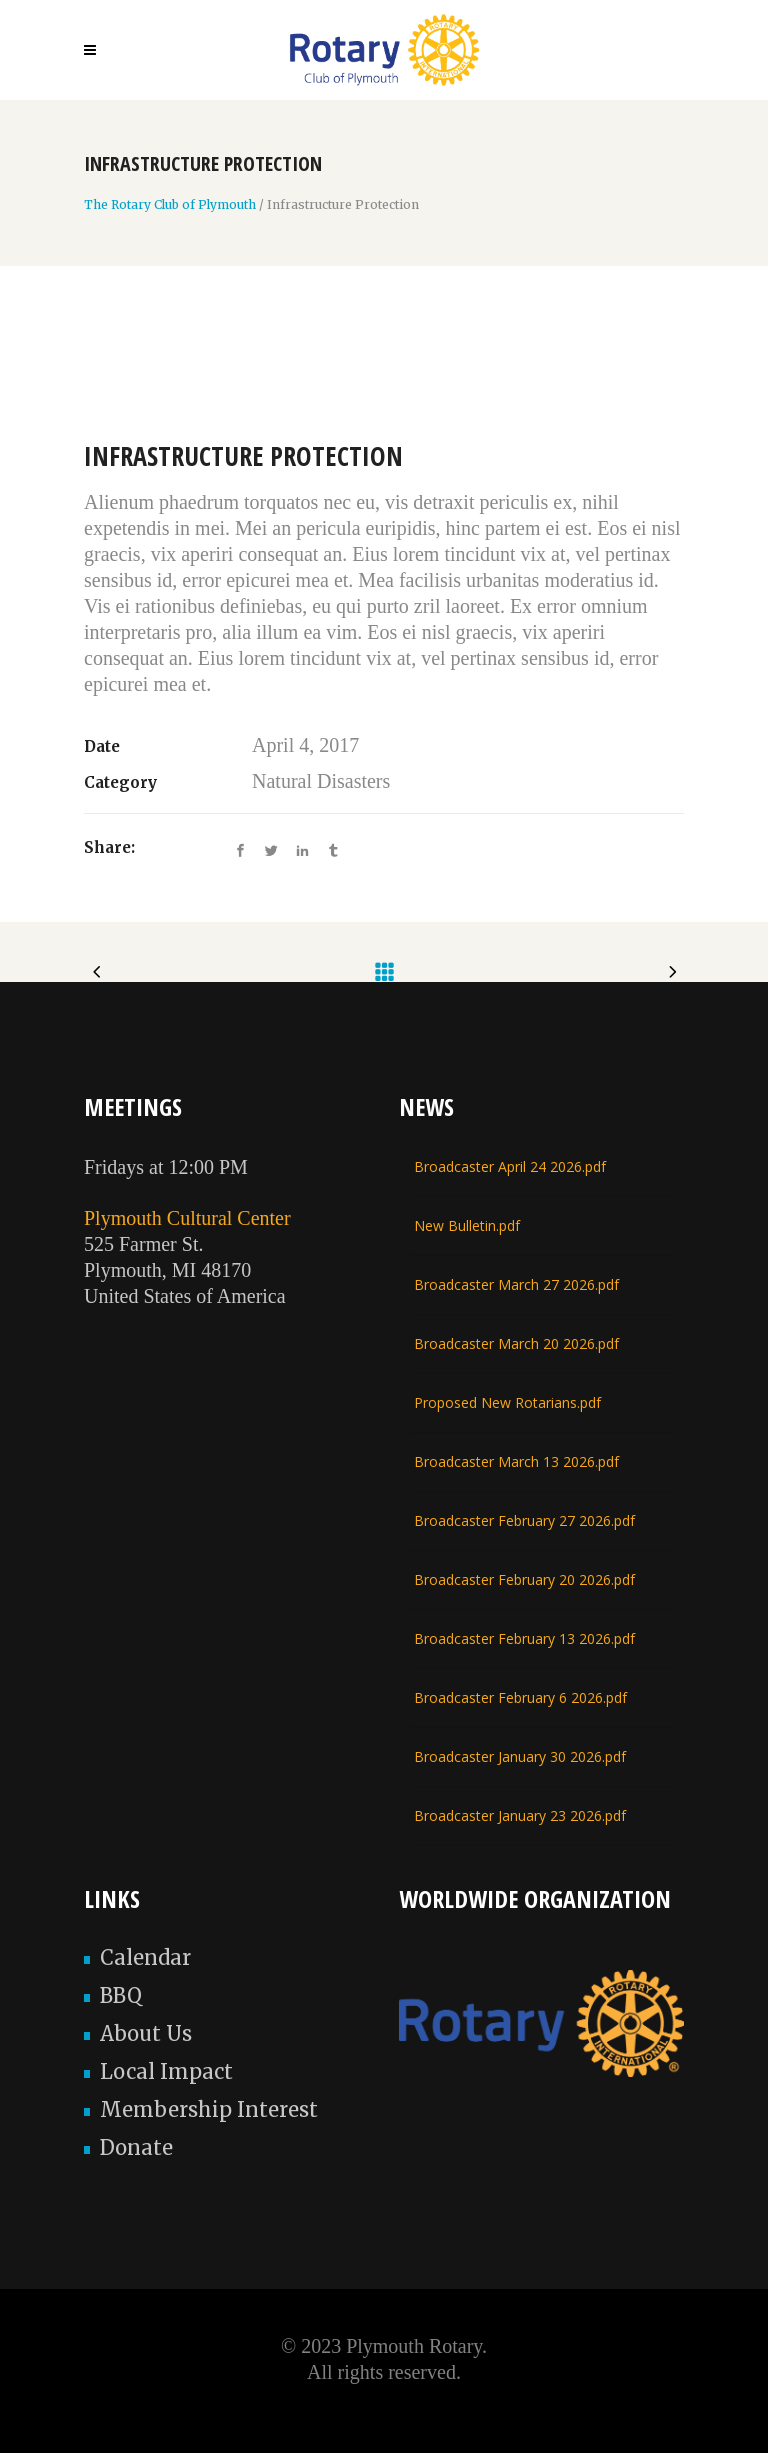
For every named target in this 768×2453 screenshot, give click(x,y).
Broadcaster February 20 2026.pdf (524, 1579)
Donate (136, 2147)
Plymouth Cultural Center (187, 1218)
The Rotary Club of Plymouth (170, 205)
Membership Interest (209, 2109)
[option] (384, 379)
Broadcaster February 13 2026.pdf (524, 1638)
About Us (146, 2033)
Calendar (145, 1957)
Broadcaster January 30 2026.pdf (520, 1756)
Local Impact (166, 2071)
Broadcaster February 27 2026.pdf (524, 1520)
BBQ (121, 1995)
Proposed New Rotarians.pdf (507, 1402)
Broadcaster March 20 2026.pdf (516, 1343)
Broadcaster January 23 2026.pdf (520, 1815)
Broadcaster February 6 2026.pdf (520, 1697)
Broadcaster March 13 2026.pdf (516, 1461)
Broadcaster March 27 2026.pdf (516, 1284)
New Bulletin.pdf (467, 1225)
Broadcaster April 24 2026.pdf (510, 1166)
